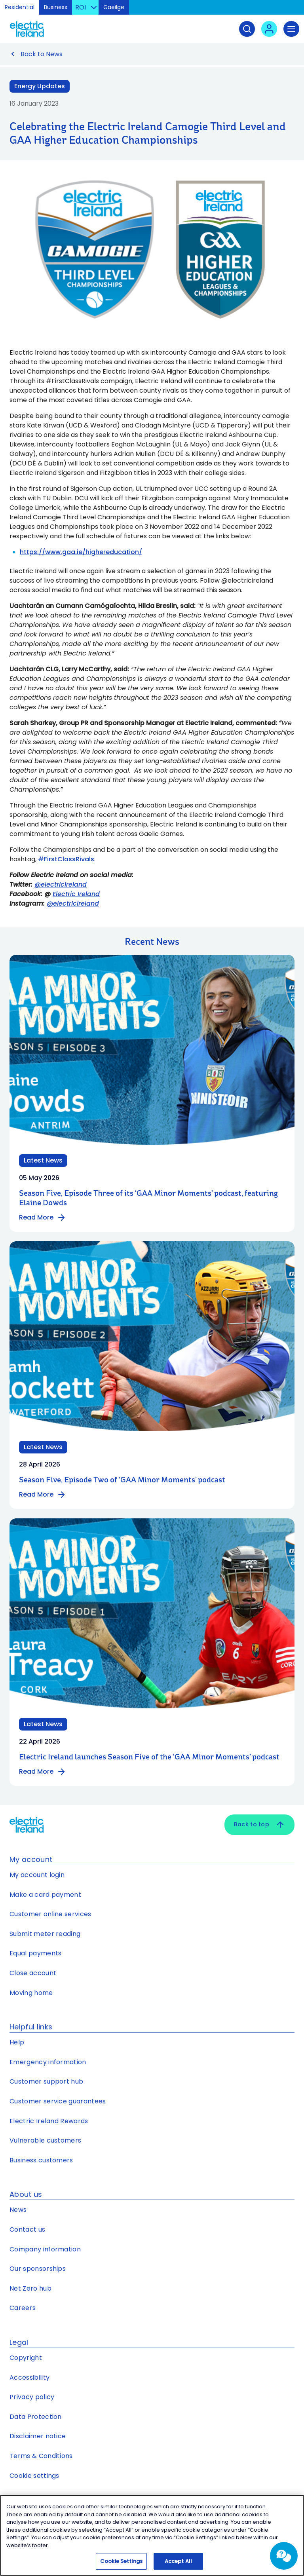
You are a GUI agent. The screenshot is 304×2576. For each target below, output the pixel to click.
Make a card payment (45, 1894)
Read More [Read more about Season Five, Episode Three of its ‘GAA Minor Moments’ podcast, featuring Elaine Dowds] (42, 1217)
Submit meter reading (45, 1933)
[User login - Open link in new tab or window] (269, 29)
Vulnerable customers (45, 2140)
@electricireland (60, 884)
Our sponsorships (38, 2268)
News (18, 2209)
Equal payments (35, 1953)
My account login (37, 1874)
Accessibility (29, 2377)
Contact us (27, 2229)
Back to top (259, 1824)
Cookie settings (34, 2475)
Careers (23, 2307)
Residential (19, 7)
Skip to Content (291, 9)
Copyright (26, 2357)
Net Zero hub (30, 2288)
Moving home (31, 1992)
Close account (33, 1973)
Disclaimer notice (38, 2436)
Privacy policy (32, 2396)
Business (55, 7)
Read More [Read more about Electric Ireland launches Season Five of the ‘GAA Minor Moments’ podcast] (42, 1771)
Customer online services (50, 1914)
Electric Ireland (76, 894)
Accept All (178, 2561)
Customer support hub (46, 2081)
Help (17, 2042)
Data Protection (36, 2416)
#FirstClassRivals (66, 859)
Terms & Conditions (41, 2455)
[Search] (247, 29)
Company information (45, 2249)
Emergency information (48, 2062)
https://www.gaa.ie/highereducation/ (81, 552)
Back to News (42, 54)
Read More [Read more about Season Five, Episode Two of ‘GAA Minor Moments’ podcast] (42, 1494)
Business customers (41, 2160)
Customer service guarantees (58, 2101)
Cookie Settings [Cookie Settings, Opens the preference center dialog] (121, 2561)
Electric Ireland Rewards (49, 2121)
